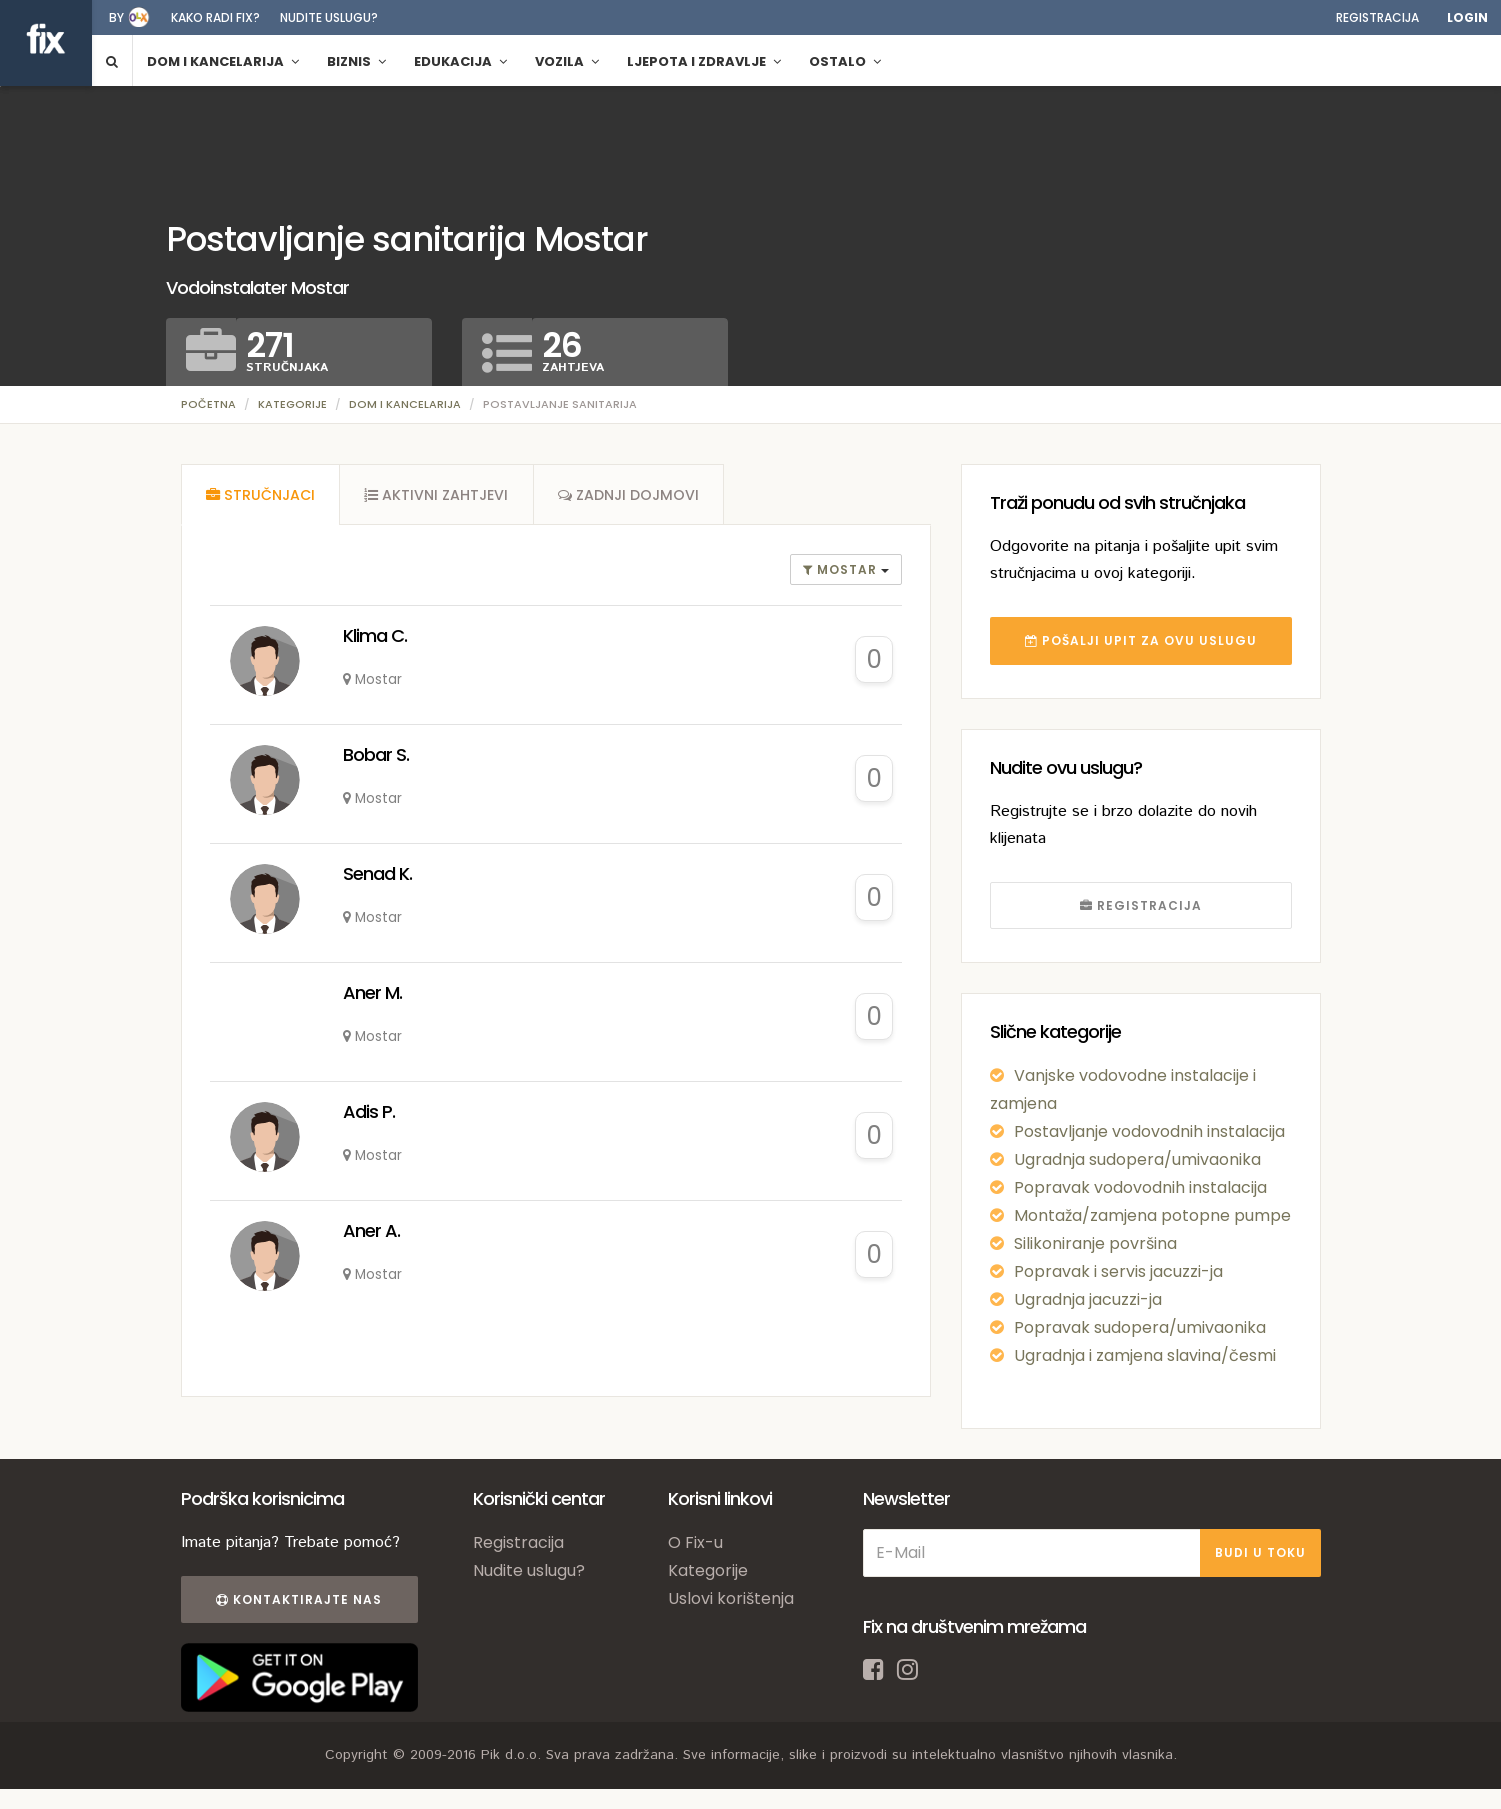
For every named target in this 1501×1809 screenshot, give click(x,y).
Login (1467, 17)
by (116, 17)
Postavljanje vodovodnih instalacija (1149, 1131)
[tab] (261, 495)
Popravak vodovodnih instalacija (1140, 1187)
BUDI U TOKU (1260, 1552)
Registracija (1377, 17)
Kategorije (292, 404)
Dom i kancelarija (405, 404)
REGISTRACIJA (1141, 905)
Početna (208, 404)
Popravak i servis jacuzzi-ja (1118, 1271)
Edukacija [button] (460, 61)
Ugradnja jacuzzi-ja (1088, 1299)
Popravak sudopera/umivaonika (1140, 1327)
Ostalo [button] (845, 61)
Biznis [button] (356, 61)
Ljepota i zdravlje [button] (704, 61)
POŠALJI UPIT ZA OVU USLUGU (1141, 640)
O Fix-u (695, 1542)
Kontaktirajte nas (299, 1599)
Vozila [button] (567, 61)
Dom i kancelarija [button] (223, 61)
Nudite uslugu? (329, 17)
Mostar (842, 570)
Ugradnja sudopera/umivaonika (1137, 1159)
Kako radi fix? (215, 17)
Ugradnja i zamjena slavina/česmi (1145, 1355)
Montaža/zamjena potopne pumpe (1152, 1215)
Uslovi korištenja (731, 1598)
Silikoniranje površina (1095, 1243)
